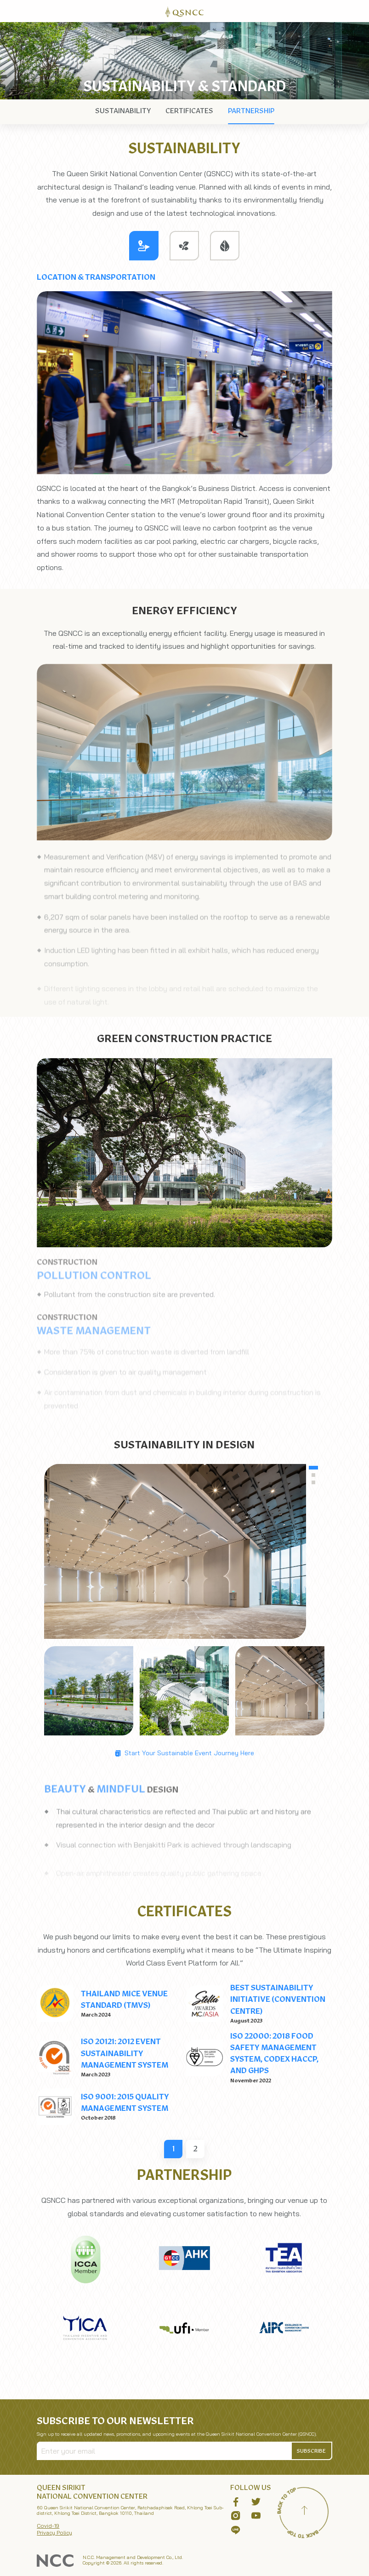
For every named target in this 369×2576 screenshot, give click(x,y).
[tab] (144, 245)
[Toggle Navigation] (358, 11)
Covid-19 (48, 2525)
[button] (312, 2451)
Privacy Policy (54, 2532)
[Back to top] (304, 2511)
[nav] (123, 111)
